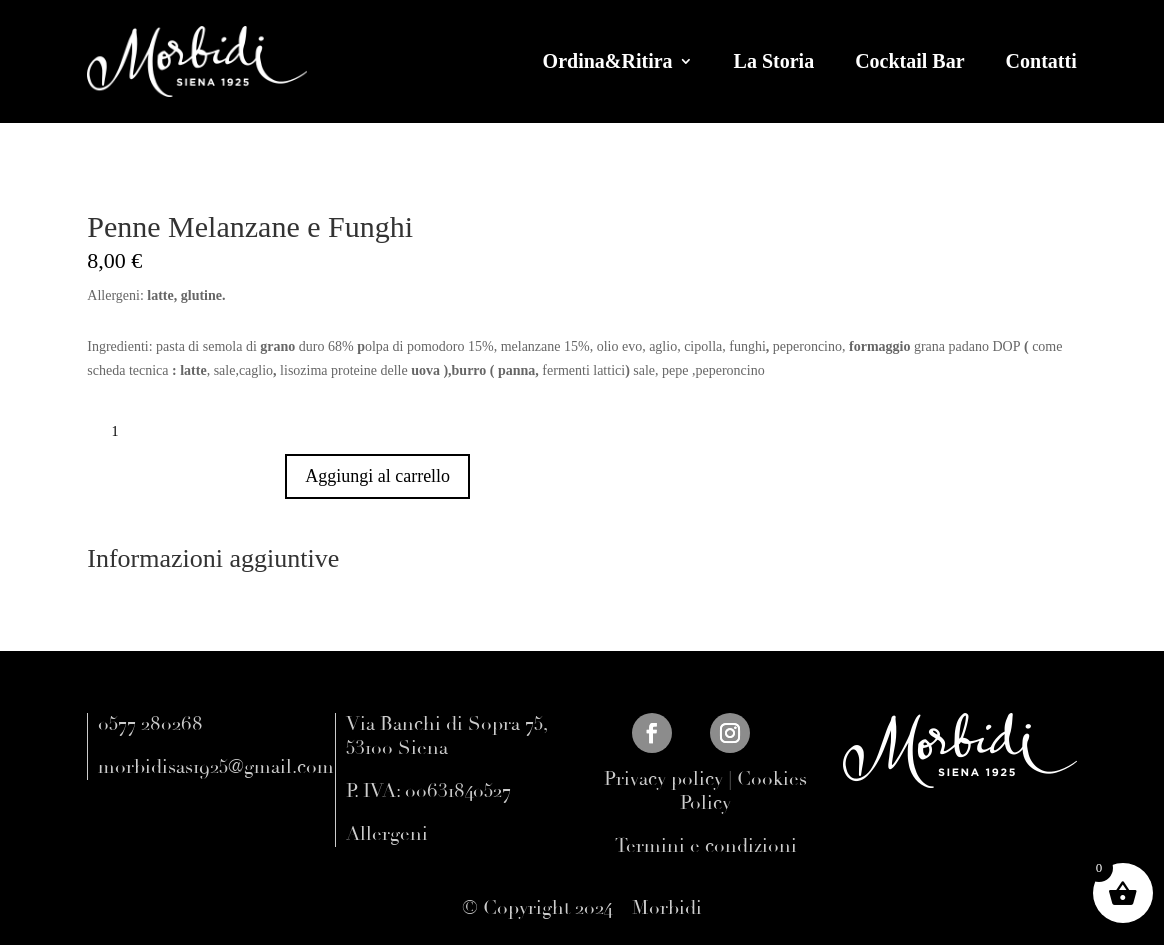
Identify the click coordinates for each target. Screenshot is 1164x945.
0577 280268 (150, 724)
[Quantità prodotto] (122, 432)
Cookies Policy (743, 791)
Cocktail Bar (909, 61)
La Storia (774, 61)
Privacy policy (663, 779)
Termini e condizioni (706, 846)
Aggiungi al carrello (377, 476)
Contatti (1041, 61)
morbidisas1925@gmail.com (216, 767)
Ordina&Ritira (608, 61)
